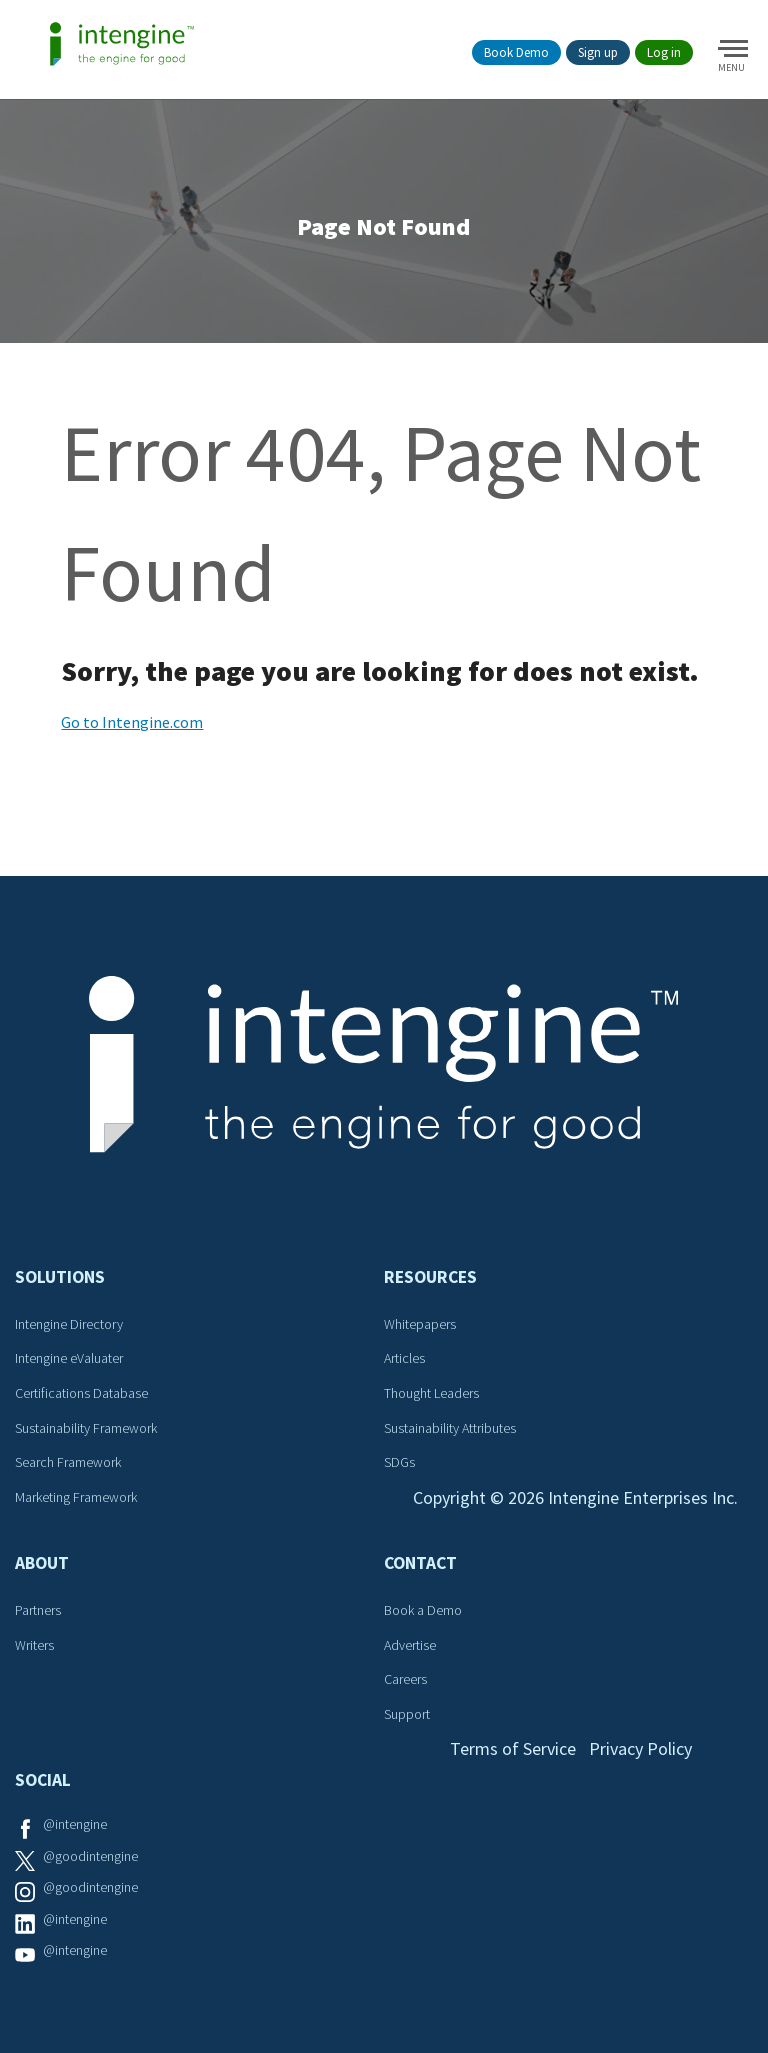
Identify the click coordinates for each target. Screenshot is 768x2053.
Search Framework (68, 1462)
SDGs (399, 1462)
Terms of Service (513, 1748)
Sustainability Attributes (450, 1428)
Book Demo (516, 52)
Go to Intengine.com (132, 722)
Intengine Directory (69, 1324)
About (42, 1563)
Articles (404, 1358)
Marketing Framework (76, 1497)
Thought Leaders (431, 1393)
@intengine (75, 1824)
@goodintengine (90, 1856)
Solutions (60, 1277)
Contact (420, 1563)
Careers (405, 1679)
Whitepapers (420, 1324)
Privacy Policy (640, 1748)
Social (43, 1780)
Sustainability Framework (86, 1428)
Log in (664, 52)
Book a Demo (423, 1610)
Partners (38, 1610)
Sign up (598, 52)
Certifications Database (81, 1393)
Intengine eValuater (69, 1358)
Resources (430, 1277)
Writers (34, 1645)
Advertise (410, 1645)
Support (407, 1714)
